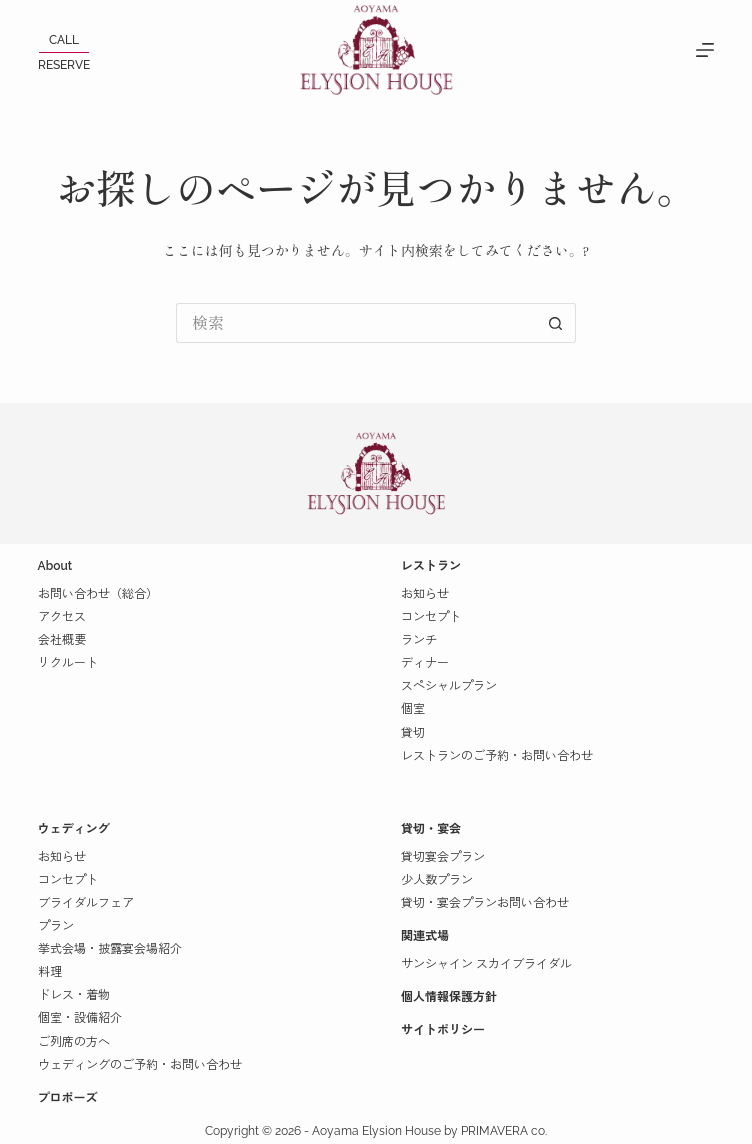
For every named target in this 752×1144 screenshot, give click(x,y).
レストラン (431, 566)
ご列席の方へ (74, 1042)
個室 (413, 709)
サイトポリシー (443, 1030)
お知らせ (425, 594)
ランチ (419, 640)
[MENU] (705, 50)
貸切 (413, 733)
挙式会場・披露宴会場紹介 (110, 949)
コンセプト (431, 617)
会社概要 (62, 640)
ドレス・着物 (74, 995)
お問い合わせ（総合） (98, 594)
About (55, 566)
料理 (50, 972)
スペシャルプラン (449, 686)
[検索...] (356, 323)
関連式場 (425, 936)
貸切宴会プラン (443, 857)
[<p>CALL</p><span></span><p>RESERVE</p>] (64, 52)
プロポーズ (68, 1098)
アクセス (62, 617)
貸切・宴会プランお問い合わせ (485, 903)
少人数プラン (437, 880)
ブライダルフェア (86, 903)
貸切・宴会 (431, 829)
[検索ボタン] (556, 323)
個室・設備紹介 (80, 1018)
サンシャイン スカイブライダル (486, 964)
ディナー (425, 663)
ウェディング (74, 829)
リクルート (68, 663)
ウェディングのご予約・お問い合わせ (140, 1065)
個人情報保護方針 (449, 997)
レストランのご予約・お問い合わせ (497, 756)
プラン (56, 926)
